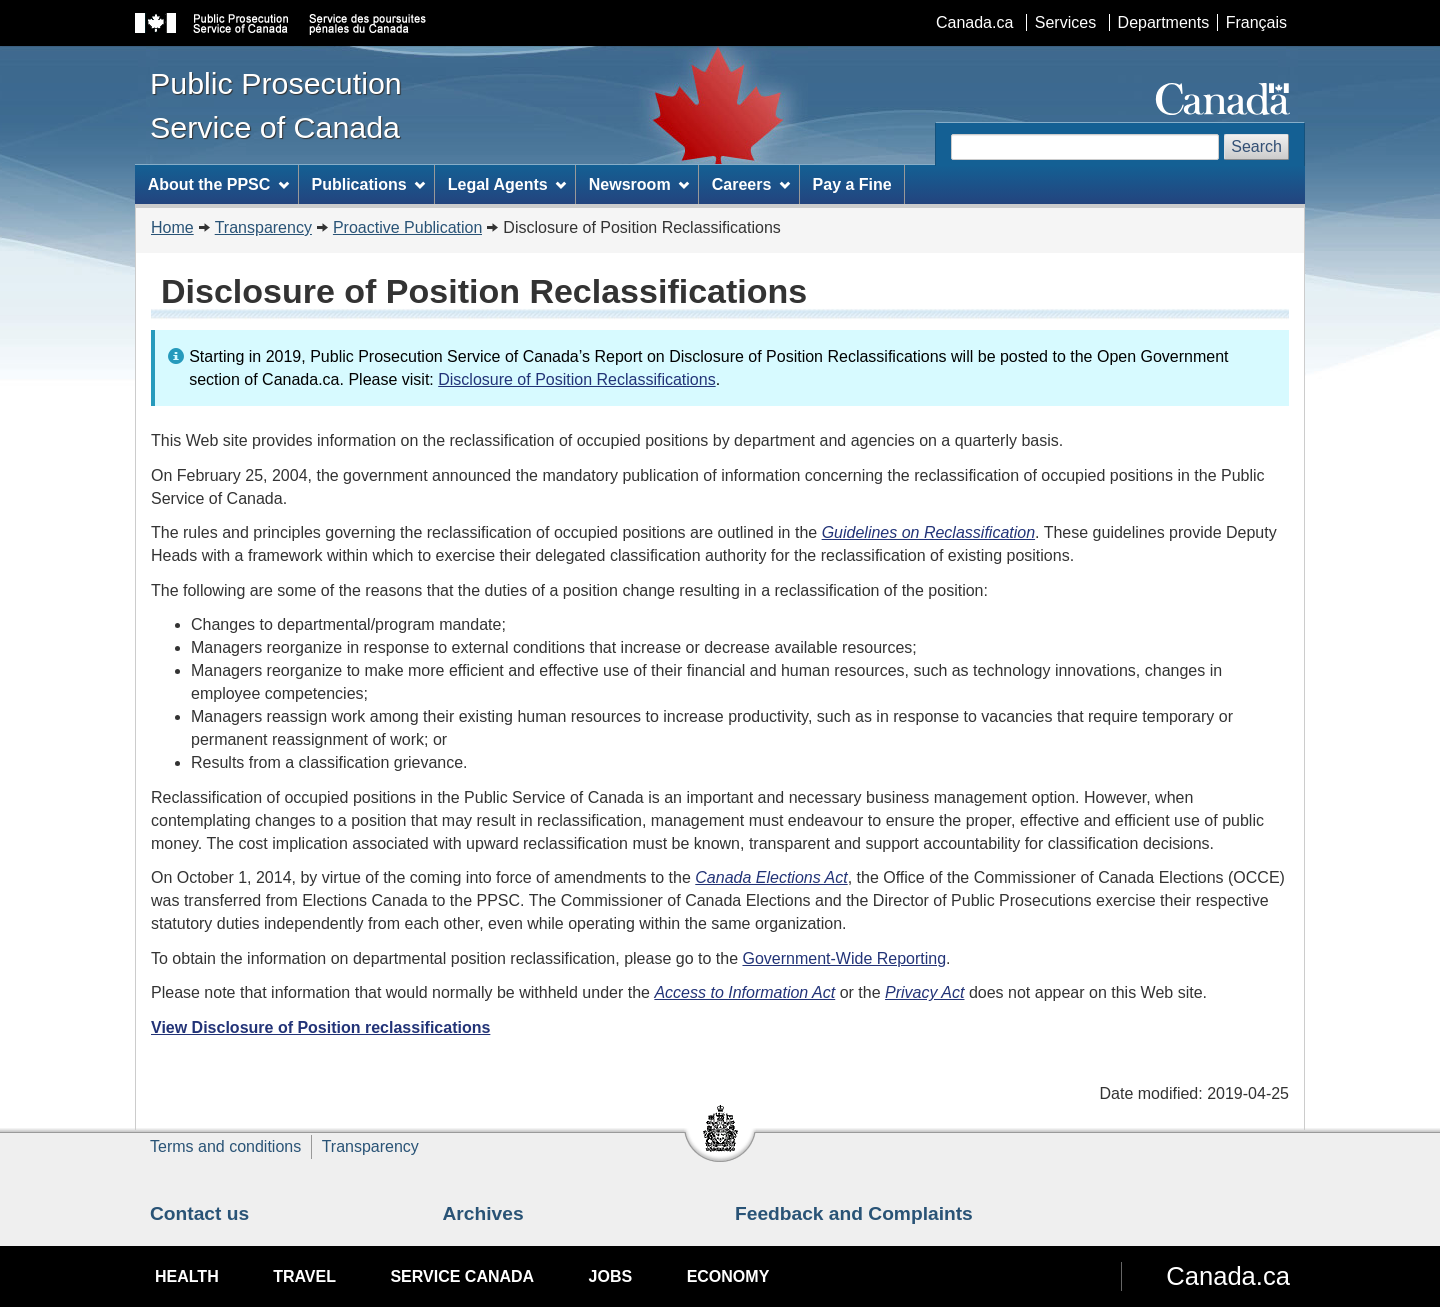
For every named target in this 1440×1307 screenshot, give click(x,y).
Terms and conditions (225, 1146)
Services (1065, 22)
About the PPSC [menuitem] (219, 184)
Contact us (199, 1213)
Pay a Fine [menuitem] (852, 184)
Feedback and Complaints (854, 1213)
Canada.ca (974, 22)
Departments (1164, 22)
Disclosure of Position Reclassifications (576, 379)
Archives (483, 1213)
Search (1256, 146)
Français (1256, 22)
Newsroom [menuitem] (639, 184)
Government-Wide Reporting (844, 958)
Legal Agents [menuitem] (507, 184)
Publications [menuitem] (368, 184)
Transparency (263, 227)
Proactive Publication (407, 227)
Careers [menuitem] (751, 184)
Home (172, 227)
